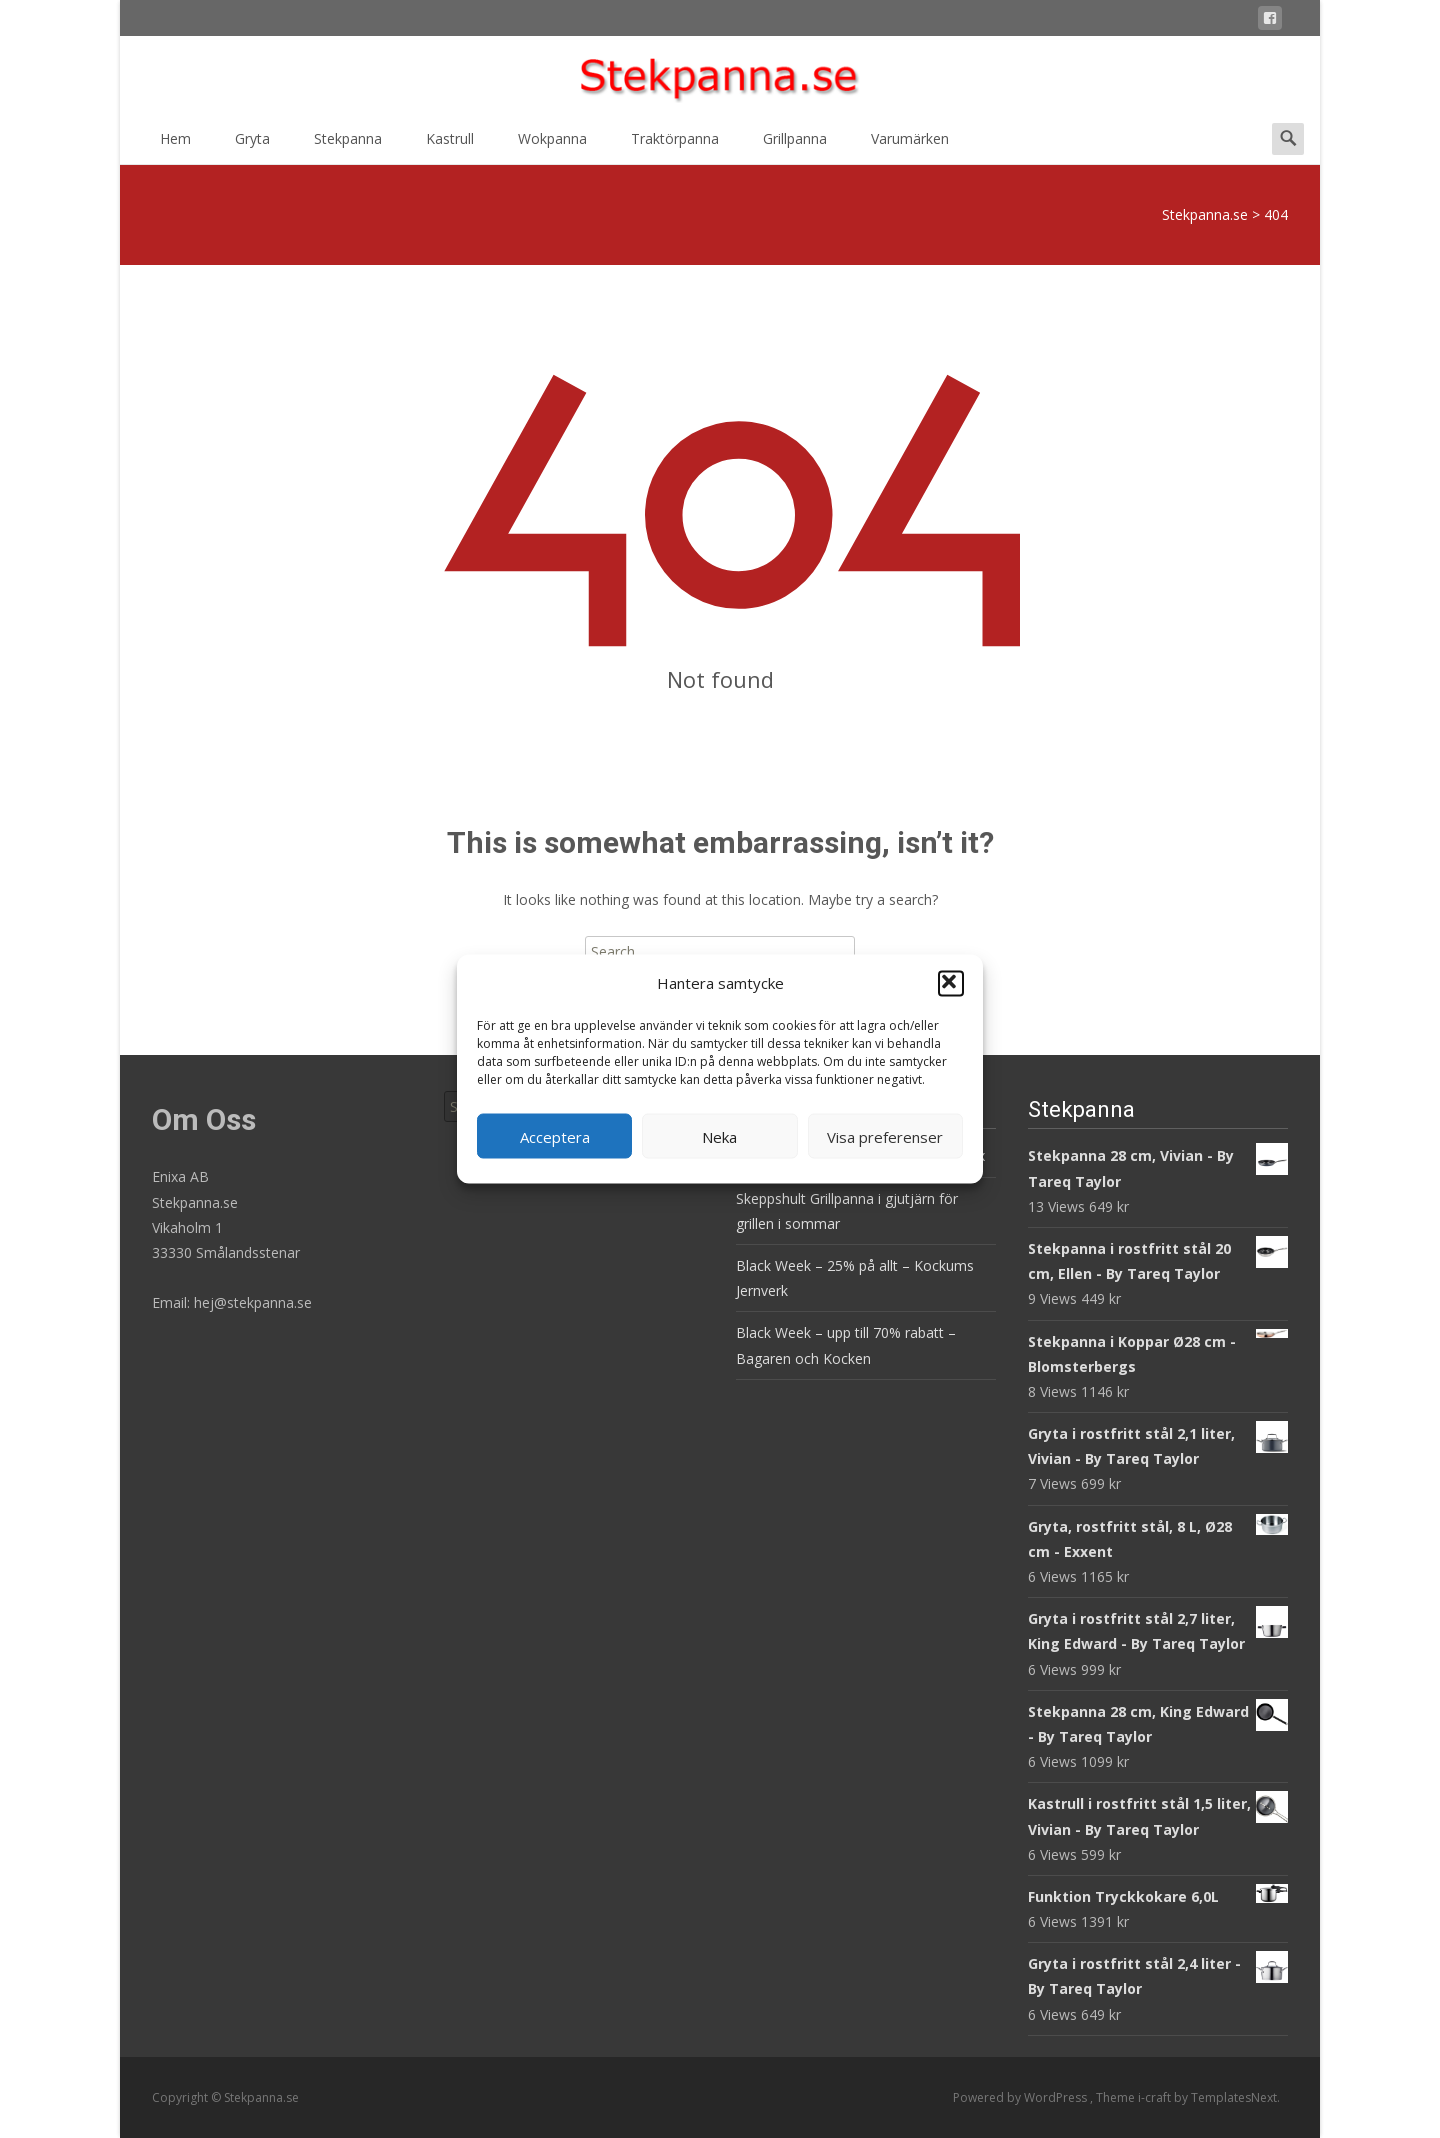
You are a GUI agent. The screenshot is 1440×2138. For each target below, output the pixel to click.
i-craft (1156, 2097)
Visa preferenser (885, 1136)
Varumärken (910, 145)
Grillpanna (795, 145)
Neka (719, 1136)
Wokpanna (552, 145)
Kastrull (450, 145)
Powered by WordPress (1021, 2097)
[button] (951, 983)
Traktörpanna (675, 145)
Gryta (252, 145)
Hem (175, 145)
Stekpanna (348, 145)
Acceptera (555, 1136)
